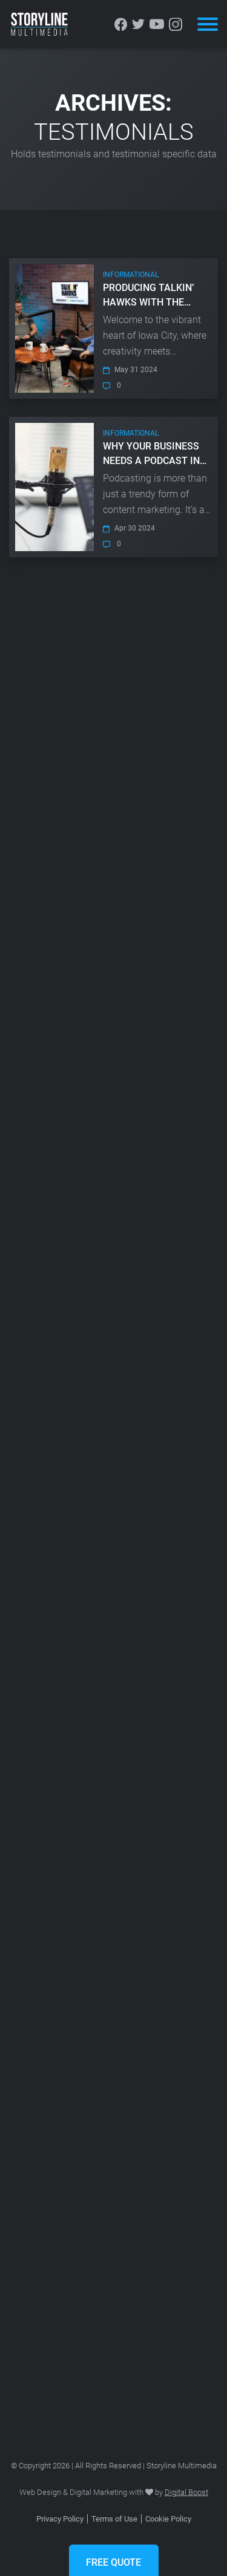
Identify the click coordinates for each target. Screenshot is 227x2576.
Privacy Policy (60, 2518)
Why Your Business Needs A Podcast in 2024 (151, 454)
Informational (131, 274)
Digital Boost (186, 2492)
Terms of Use (114, 2518)
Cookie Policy (168, 2518)
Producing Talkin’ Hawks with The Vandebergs (148, 296)
